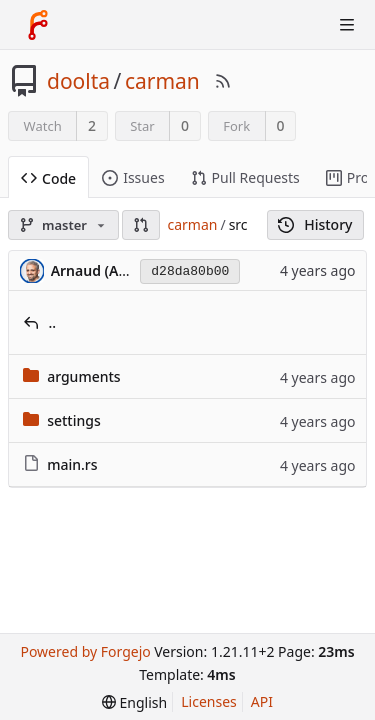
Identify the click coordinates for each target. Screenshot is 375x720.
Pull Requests (245, 177)
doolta (78, 81)
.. (53, 322)
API (262, 701)
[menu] (134, 702)
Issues (133, 177)
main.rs (72, 464)
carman (162, 81)
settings (74, 420)
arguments (84, 376)
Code (48, 178)
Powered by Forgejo (85, 651)
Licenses (209, 701)
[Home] (38, 25)
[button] (141, 225)
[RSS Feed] (223, 81)
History (315, 224)
